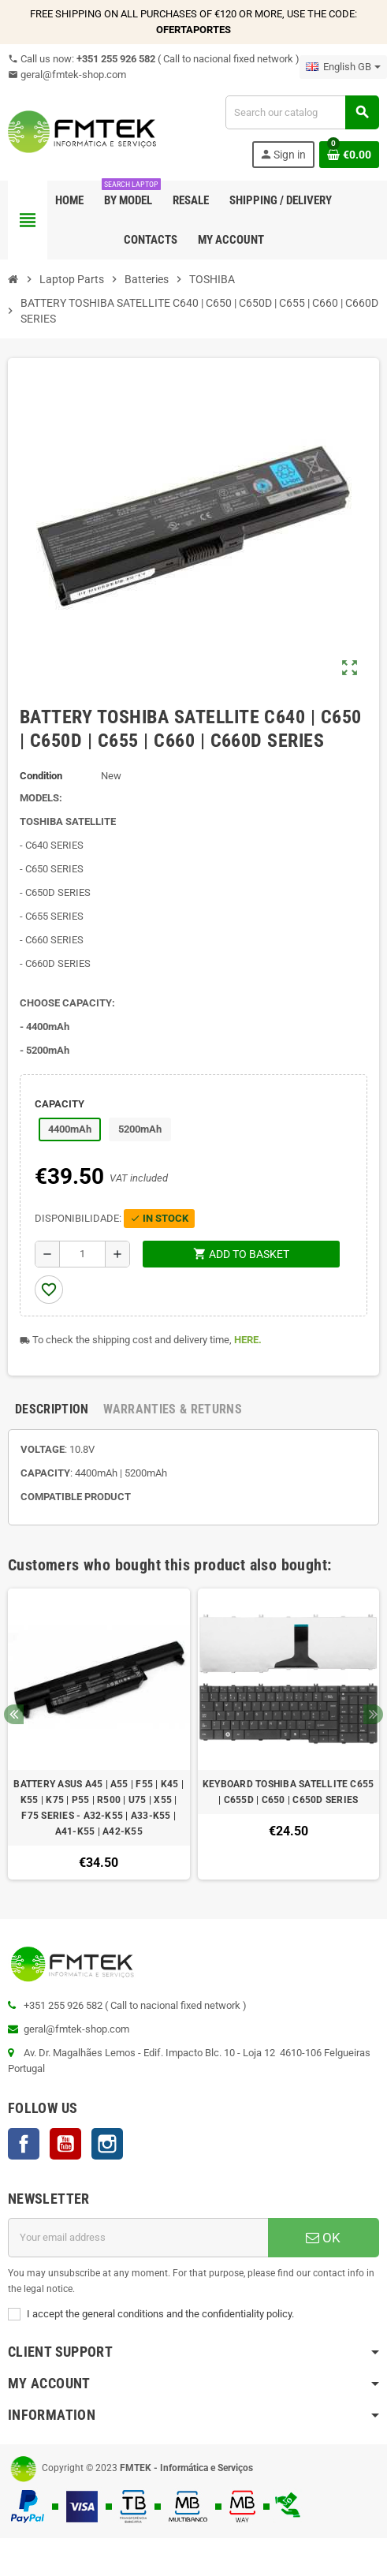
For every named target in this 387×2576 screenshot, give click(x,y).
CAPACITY (59, 1104)
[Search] (301, 112)
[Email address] (138, 2237)
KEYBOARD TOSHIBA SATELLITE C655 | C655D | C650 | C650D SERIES (288, 1792)
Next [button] (373, 1714)
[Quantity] (82, 1254)
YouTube (65, 2144)
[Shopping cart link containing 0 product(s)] (349, 154)
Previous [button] (14, 1714)
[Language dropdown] (343, 67)
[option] (99, 1734)
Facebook (23, 2144)
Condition (41, 776)
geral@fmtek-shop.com (67, 74)
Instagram (107, 2144)
